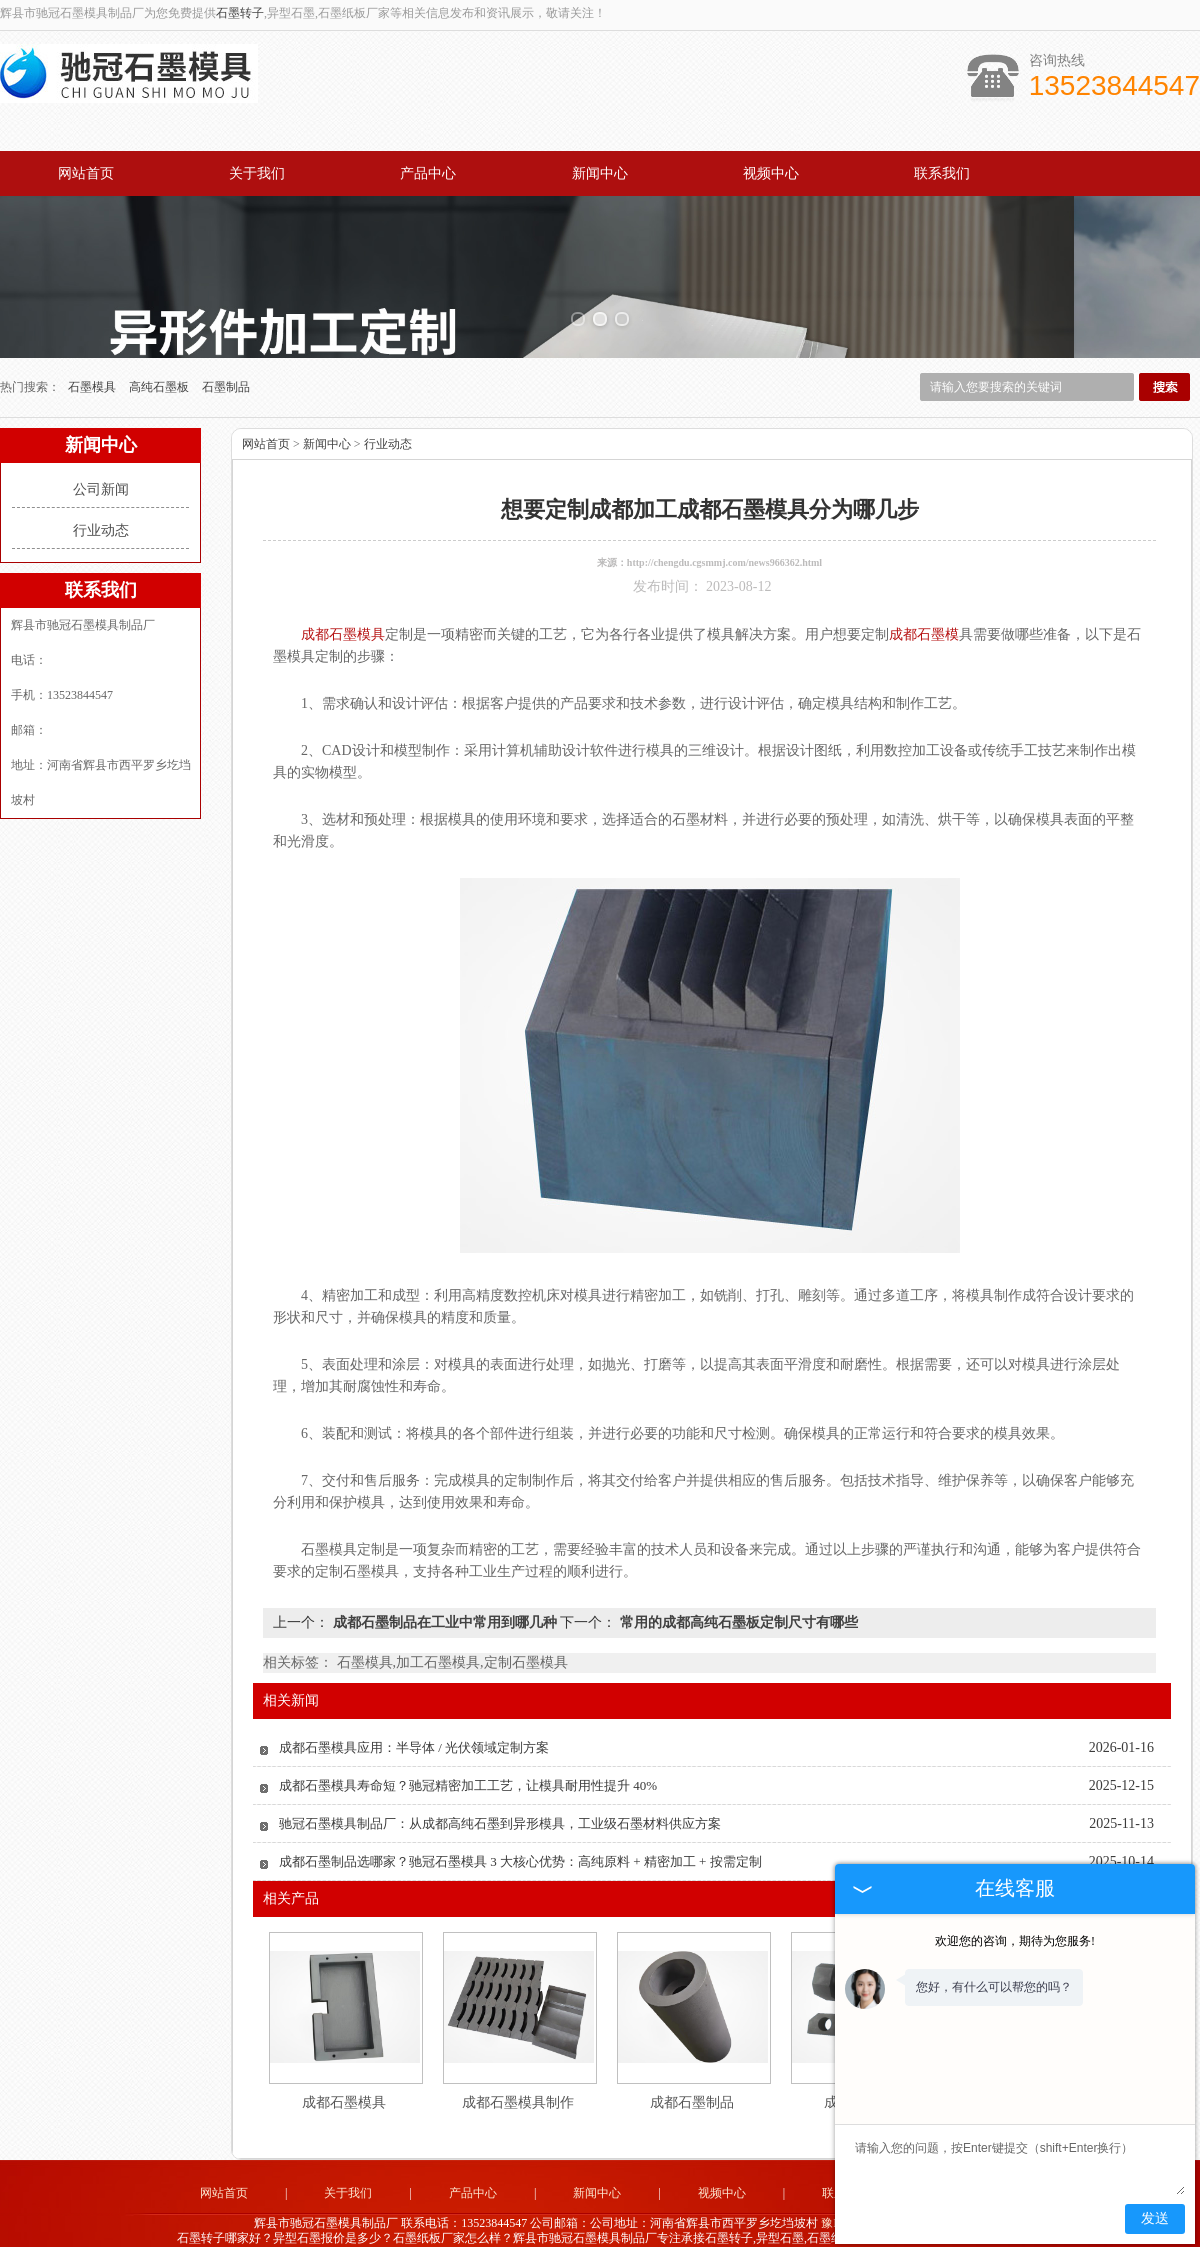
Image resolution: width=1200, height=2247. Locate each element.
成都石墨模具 (344, 2073)
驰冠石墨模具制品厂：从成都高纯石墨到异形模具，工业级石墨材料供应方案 (500, 1794)
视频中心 (771, 173)
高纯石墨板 (160, 358)
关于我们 (257, 173)
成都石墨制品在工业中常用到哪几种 (444, 1593)
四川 (626, 2223)
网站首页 (86, 173)
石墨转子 (240, 13)
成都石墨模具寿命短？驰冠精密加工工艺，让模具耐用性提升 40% (468, 1756)
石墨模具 (93, 358)
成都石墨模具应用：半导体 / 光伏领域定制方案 (414, 1718)
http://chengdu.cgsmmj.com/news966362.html (724, 533)
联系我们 (942, 173)
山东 (545, 2223)
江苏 (599, 2223)
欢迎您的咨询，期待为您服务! (1015, 1941)
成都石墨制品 (692, 2073)
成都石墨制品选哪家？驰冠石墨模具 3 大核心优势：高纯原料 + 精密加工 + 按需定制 (520, 1832)
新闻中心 (600, 173)
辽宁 (707, 2223)
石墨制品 (226, 358)
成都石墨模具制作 (518, 2073)
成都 (653, 2223)
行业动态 (101, 501)
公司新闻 (101, 460)
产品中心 (428, 173)
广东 (572, 2223)
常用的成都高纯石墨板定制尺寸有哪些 (737, 1593)
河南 (734, 2223)
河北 (680, 2223)
